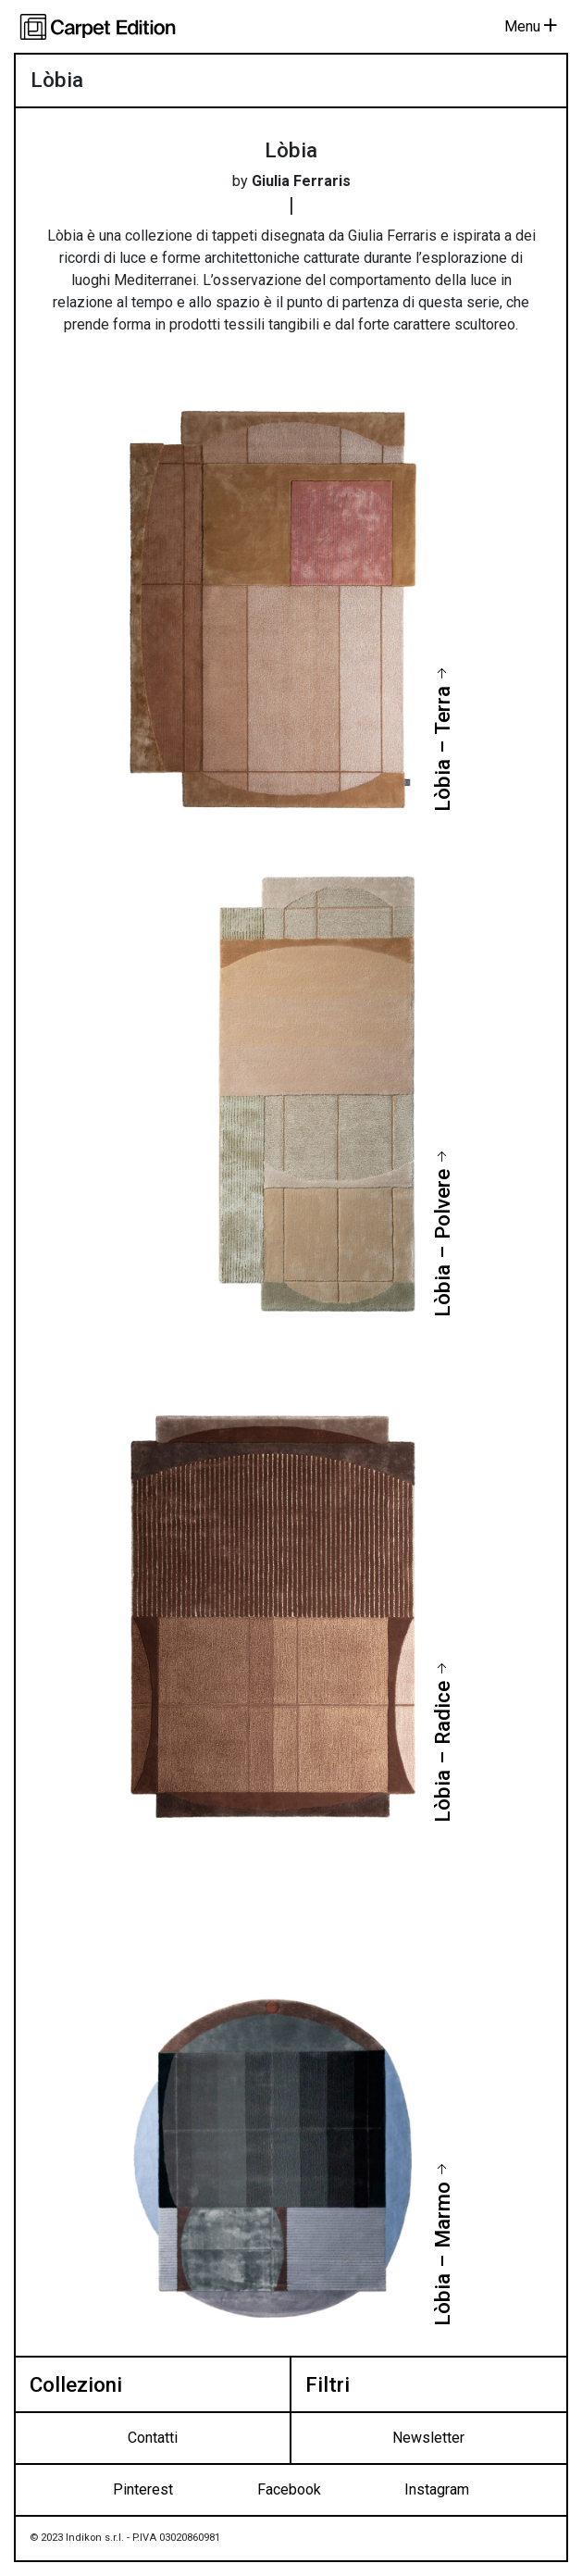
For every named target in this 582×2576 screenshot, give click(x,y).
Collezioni (76, 2384)
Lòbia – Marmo (441, 2254)
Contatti (153, 2437)
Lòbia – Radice (441, 1752)
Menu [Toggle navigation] (530, 26)
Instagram (436, 2489)
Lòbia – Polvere (441, 1243)
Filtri (327, 2384)
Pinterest (143, 2489)
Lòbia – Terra (441, 749)
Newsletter (428, 2437)
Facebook (289, 2489)
